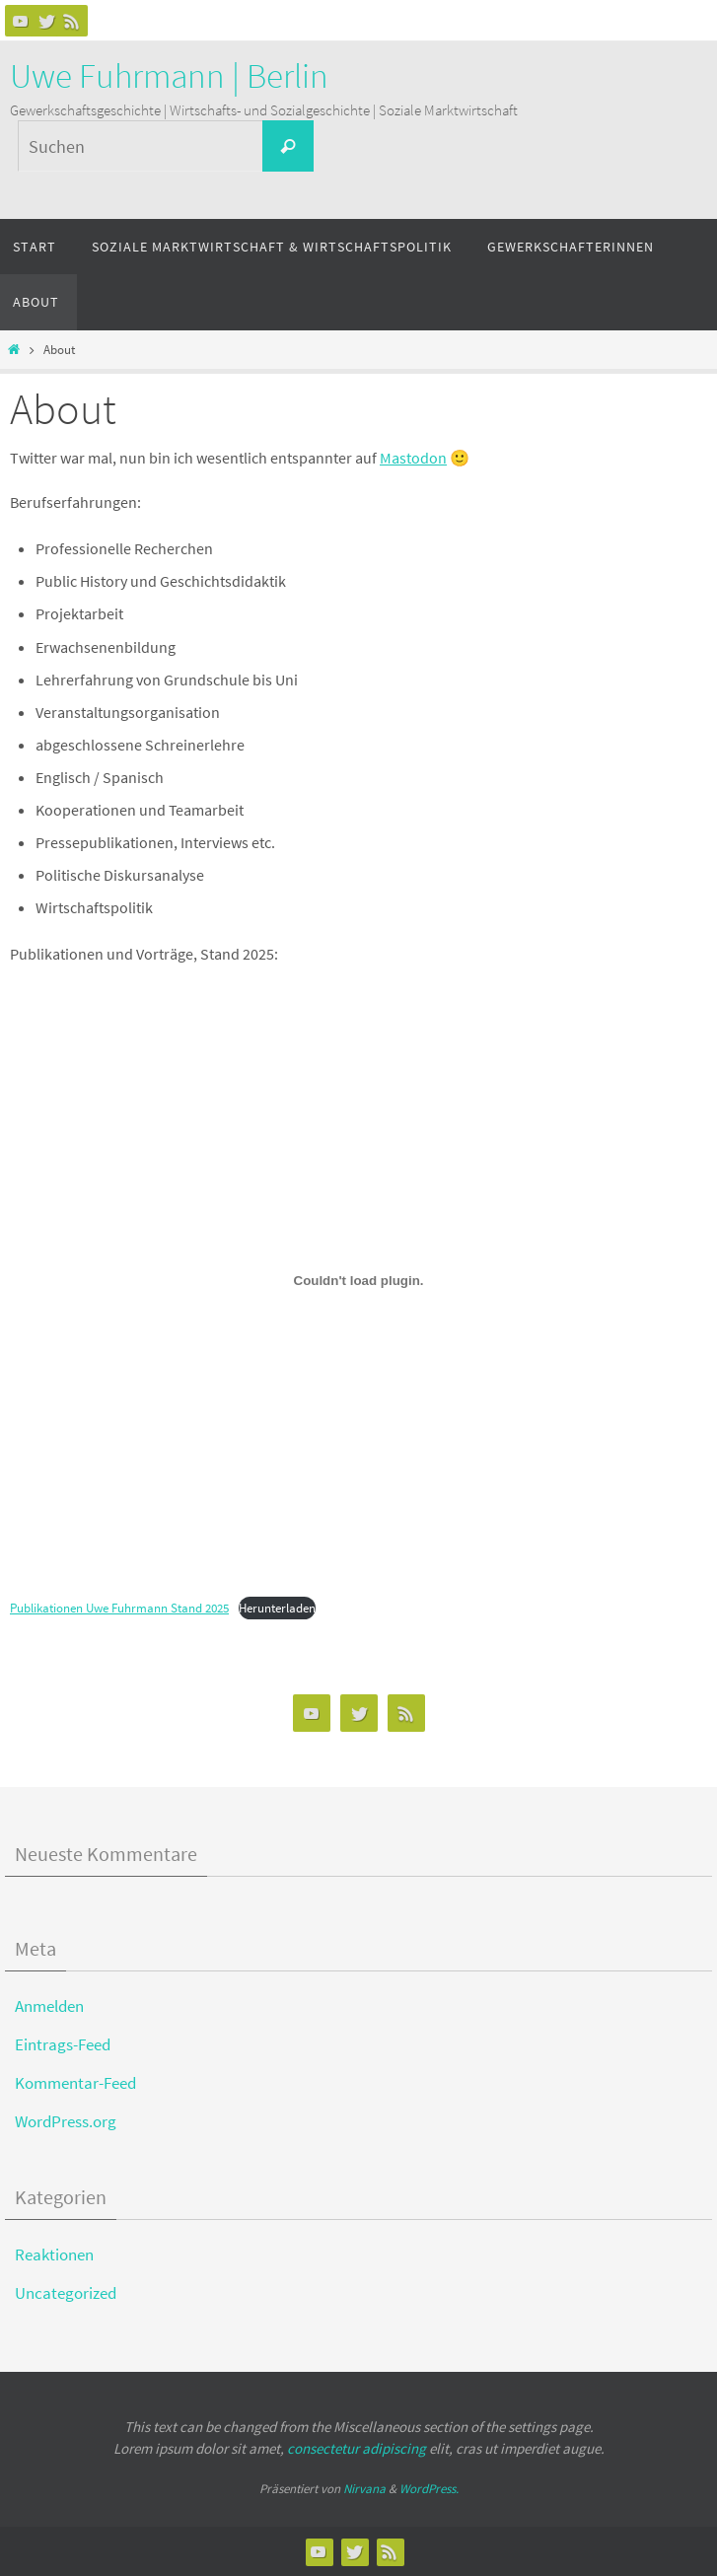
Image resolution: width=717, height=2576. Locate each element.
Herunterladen (277, 1608)
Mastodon (413, 457)
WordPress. (429, 2488)
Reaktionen (54, 2254)
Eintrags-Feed (62, 2044)
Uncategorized (65, 2293)
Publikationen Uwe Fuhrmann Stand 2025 (119, 1608)
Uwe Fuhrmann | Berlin (169, 76)
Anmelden (49, 2006)
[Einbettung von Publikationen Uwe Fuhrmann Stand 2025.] (358, 1281)
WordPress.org (65, 2121)
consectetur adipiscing (356, 2448)
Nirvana (364, 2488)
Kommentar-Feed (75, 2083)
